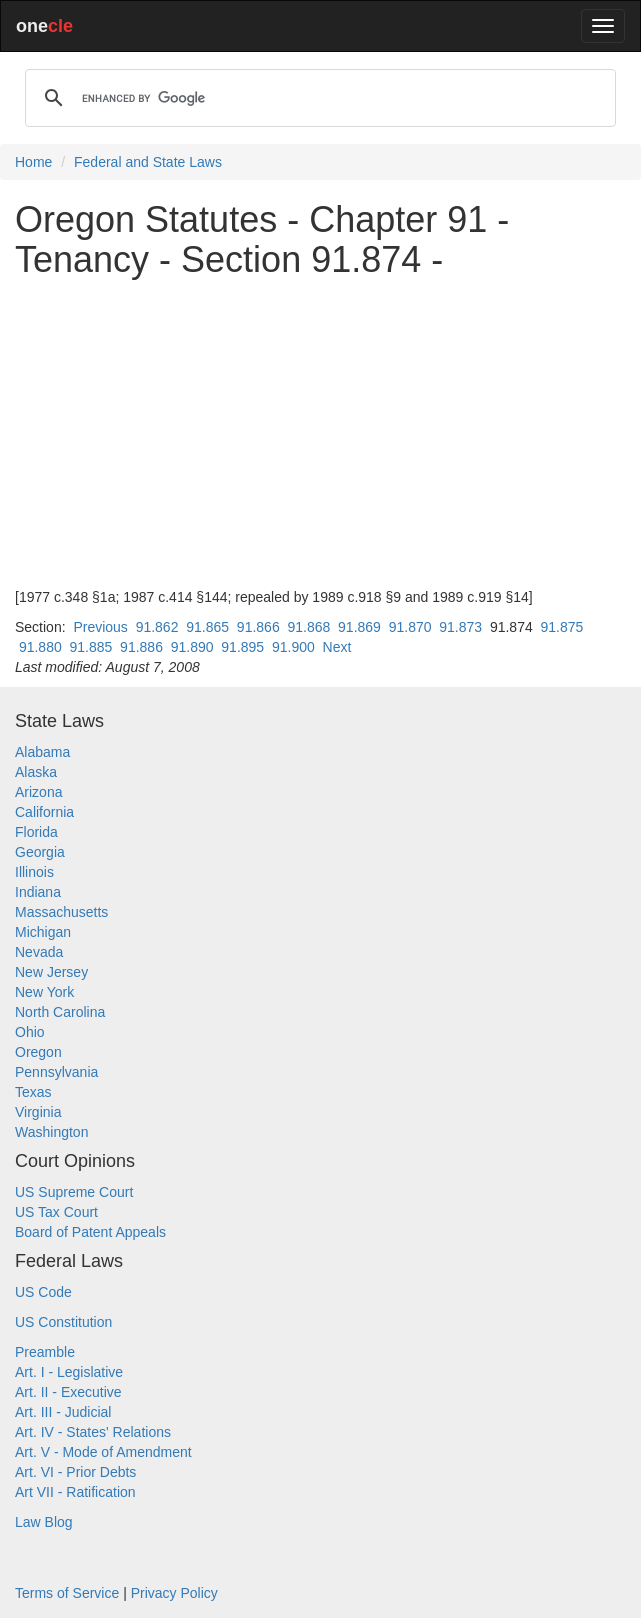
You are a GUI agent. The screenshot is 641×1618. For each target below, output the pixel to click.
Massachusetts (61, 912)
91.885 (91, 647)
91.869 (359, 627)
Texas (33, 1092)
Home (33, 162)
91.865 (207, 627)
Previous (100, 627)
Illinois (34, 872)
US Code (43, 1292)
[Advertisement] (320, 433)
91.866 (258, 627)
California (44, 812)
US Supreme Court (74, 1192)
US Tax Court (56, 1212)
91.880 (40, 647)
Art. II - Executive (68, 1392)
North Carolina (60, 1012)
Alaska (36, 772)
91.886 (141, 647)
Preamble (45, 1352)
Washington (51, 1132)
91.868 (308, 627)
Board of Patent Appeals (90, 1232)
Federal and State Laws (148, 162)
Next (337, 647)
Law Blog (44, 1522)
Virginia (38, 1112)
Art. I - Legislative (69, 1372)
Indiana (38, 892)
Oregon (38, 1052)
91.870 (410, 627)
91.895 (242, 647)
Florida (36, 832)
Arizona (38, 792)
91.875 (562, 627)
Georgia (40, 852)
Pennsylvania (56, 1072)
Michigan (43, 932)
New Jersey (51, 972)
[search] (317, 98)
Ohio (30, 1032)
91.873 (460, 627)
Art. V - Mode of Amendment (103, 1452)
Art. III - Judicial (63, 1412)
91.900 (293, 647)
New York (44, 992)
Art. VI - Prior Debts (75, 1472)
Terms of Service (67, 1593)
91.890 (192, 647)
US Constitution (63, 1322)
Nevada (39, 952)
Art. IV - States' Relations (93, 1432)
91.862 (157, 627)
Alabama (42, 752)
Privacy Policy (174, 1593)
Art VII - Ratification (75, 1492)
